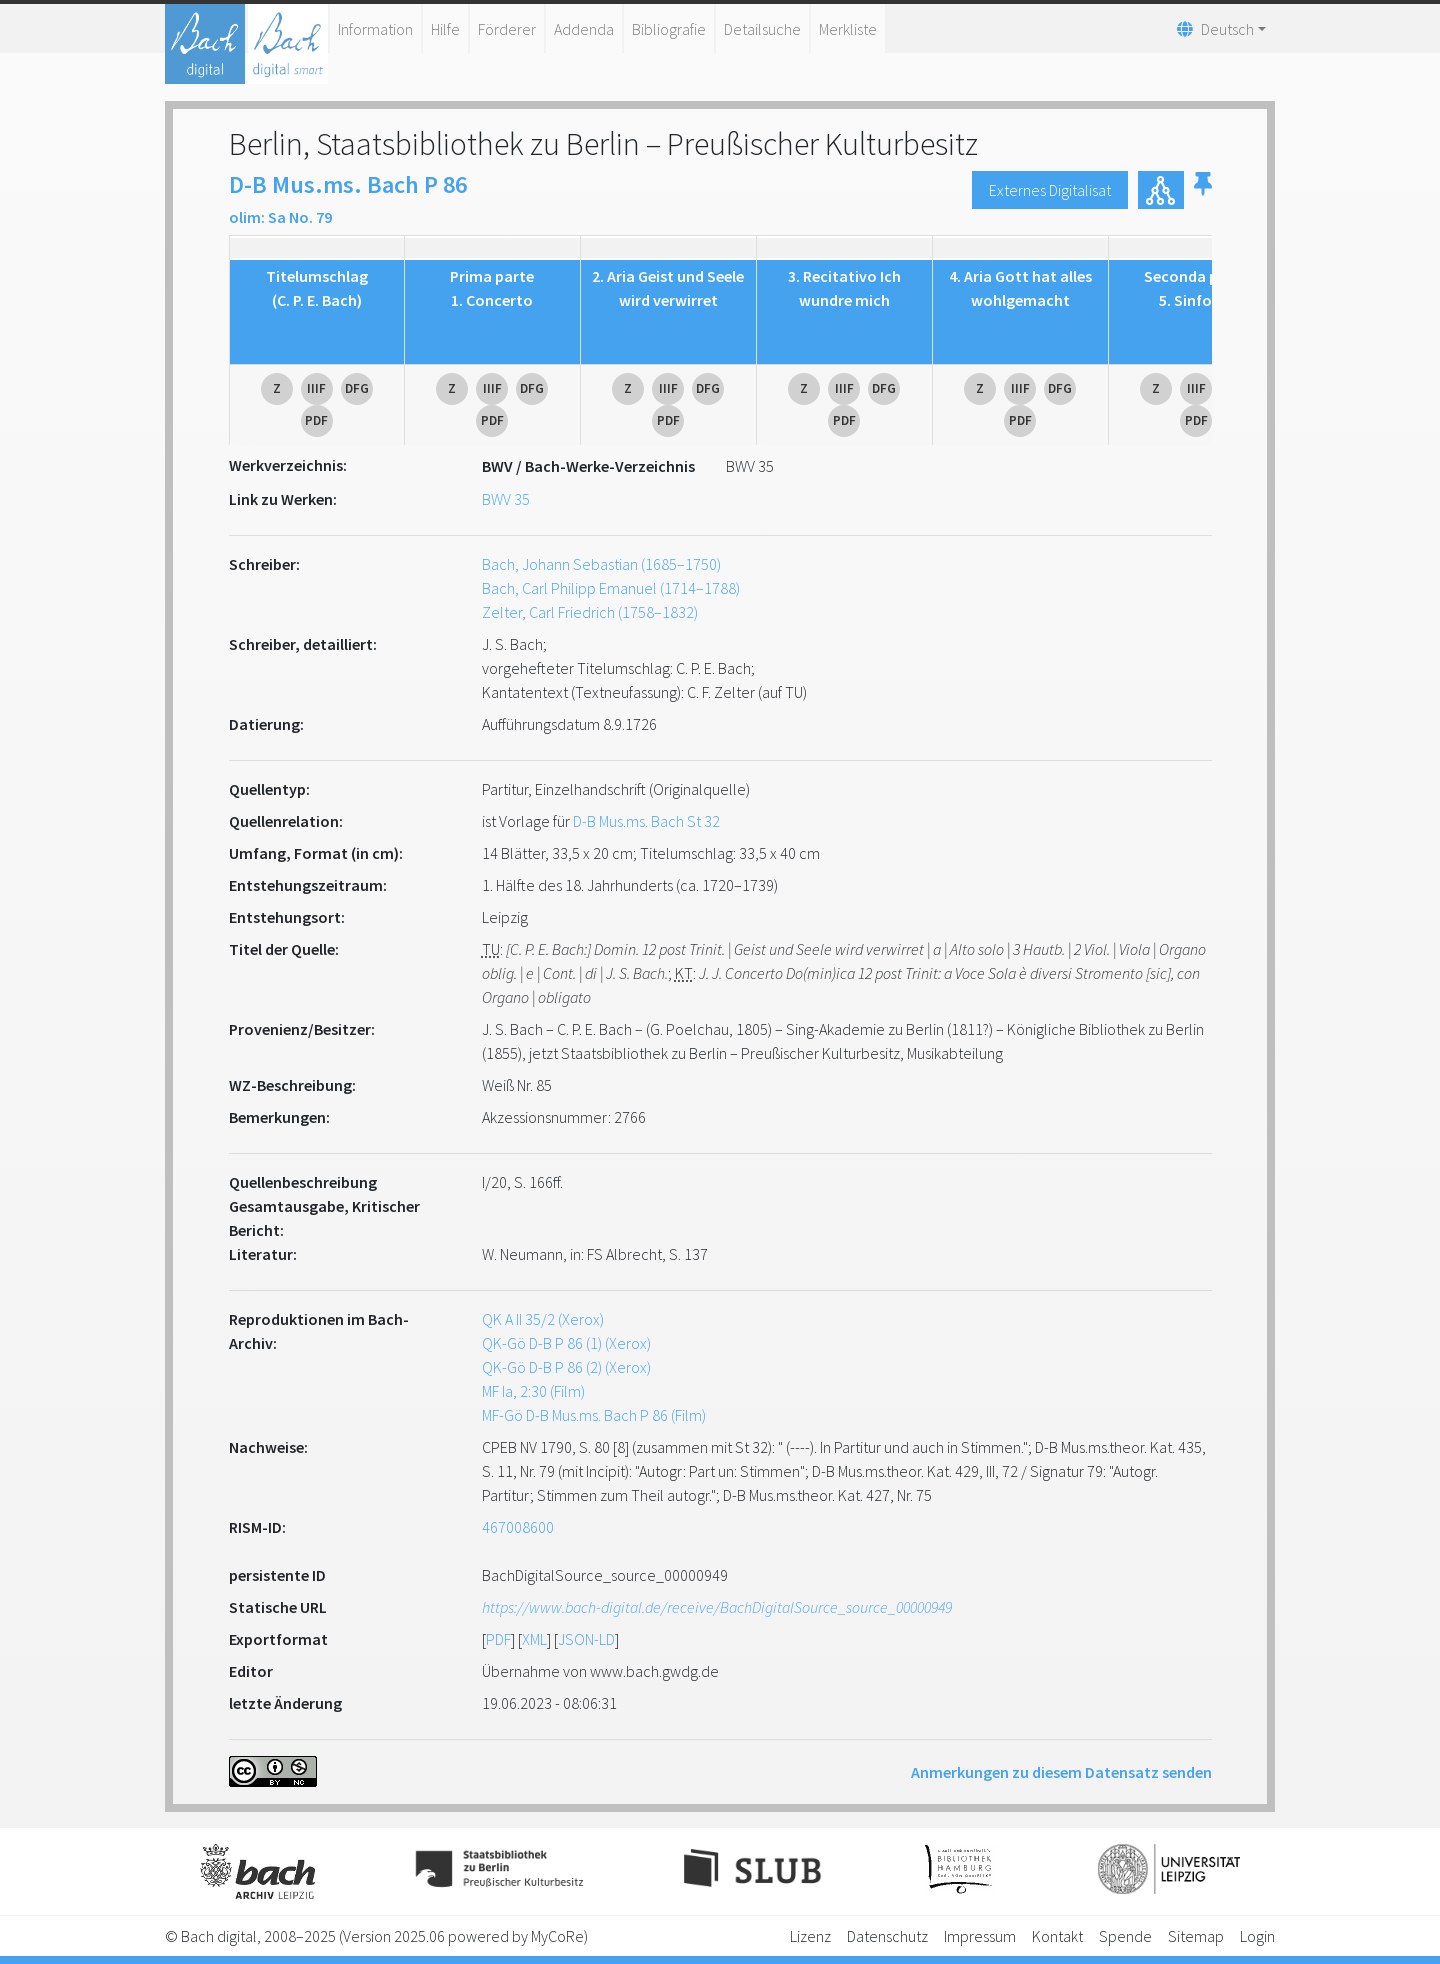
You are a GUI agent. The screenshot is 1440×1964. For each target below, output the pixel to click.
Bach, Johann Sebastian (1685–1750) (601, 564)
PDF (498, 1639)
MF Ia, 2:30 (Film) (533, 1391)
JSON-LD (586, 1639)
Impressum (980, 1936)
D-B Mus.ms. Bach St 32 (646, 821)
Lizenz (810, 1936)
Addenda (584, 29)
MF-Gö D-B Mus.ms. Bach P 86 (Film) (594, 1415)
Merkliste (848, 29)
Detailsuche (762, 29)
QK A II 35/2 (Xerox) (543, 1319)
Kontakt (1057, 1936)
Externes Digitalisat (1050, 190)
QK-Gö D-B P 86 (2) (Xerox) (566, 1367)
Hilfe (445, 29)
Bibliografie (669, 29)
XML (534, 1639)
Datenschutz (887, 1936)
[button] (1203, 190)
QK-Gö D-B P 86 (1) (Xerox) (566, 1343)
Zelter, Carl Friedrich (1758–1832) (590, 612)
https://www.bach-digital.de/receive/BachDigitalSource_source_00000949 (717, 1607)
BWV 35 (506, 499)
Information (375, 29)
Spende (1125, 1936)
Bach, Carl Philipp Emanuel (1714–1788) (611, 588)
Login (1257, 1936)
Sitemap (1196, 1936)
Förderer (507, 29)
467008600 (518, 1527)
